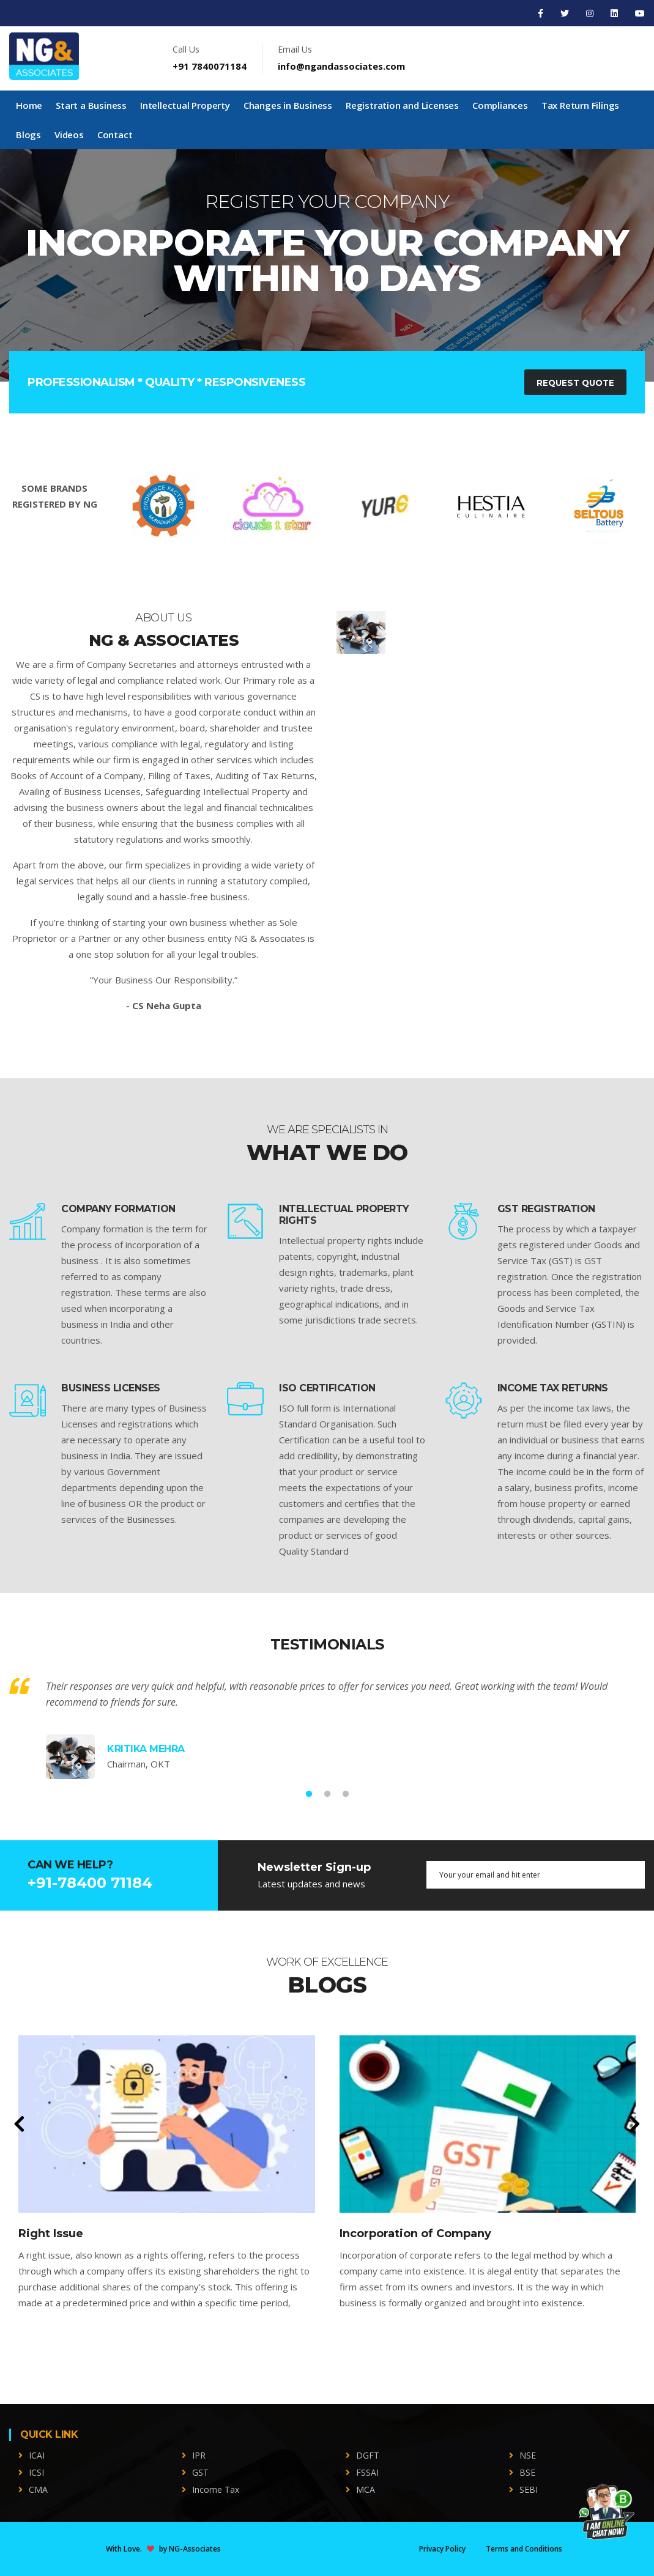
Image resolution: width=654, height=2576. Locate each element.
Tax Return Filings (580, 105)
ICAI (37, 2455)
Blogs (28, 134)
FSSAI (367, 2472)
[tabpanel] (327, 265)
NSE (527, 2455)
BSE (527, 2472)
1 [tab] (309, 1794)
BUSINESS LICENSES (110, 1388)
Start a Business (91, 105)
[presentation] (19, 2125)
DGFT (367, 2455)
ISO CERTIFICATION (327, 1388)
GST (200, 2472)
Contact (115, 134)
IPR (199, 2455)
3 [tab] (346, 1794)
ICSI (36, 2472)
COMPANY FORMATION (118, 1209)
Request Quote (573, 382)
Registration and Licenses (402, 105)
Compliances (500, 105)
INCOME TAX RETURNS (552, 1388)
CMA (38, 2489)
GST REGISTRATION (546, 1209)
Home (29, 105)
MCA (365, 2489)
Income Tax (215, 2489)
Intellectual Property (185, 105)
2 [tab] (327, 1794)
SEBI (528, 2489)
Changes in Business (287, 105)
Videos (69, 134)
